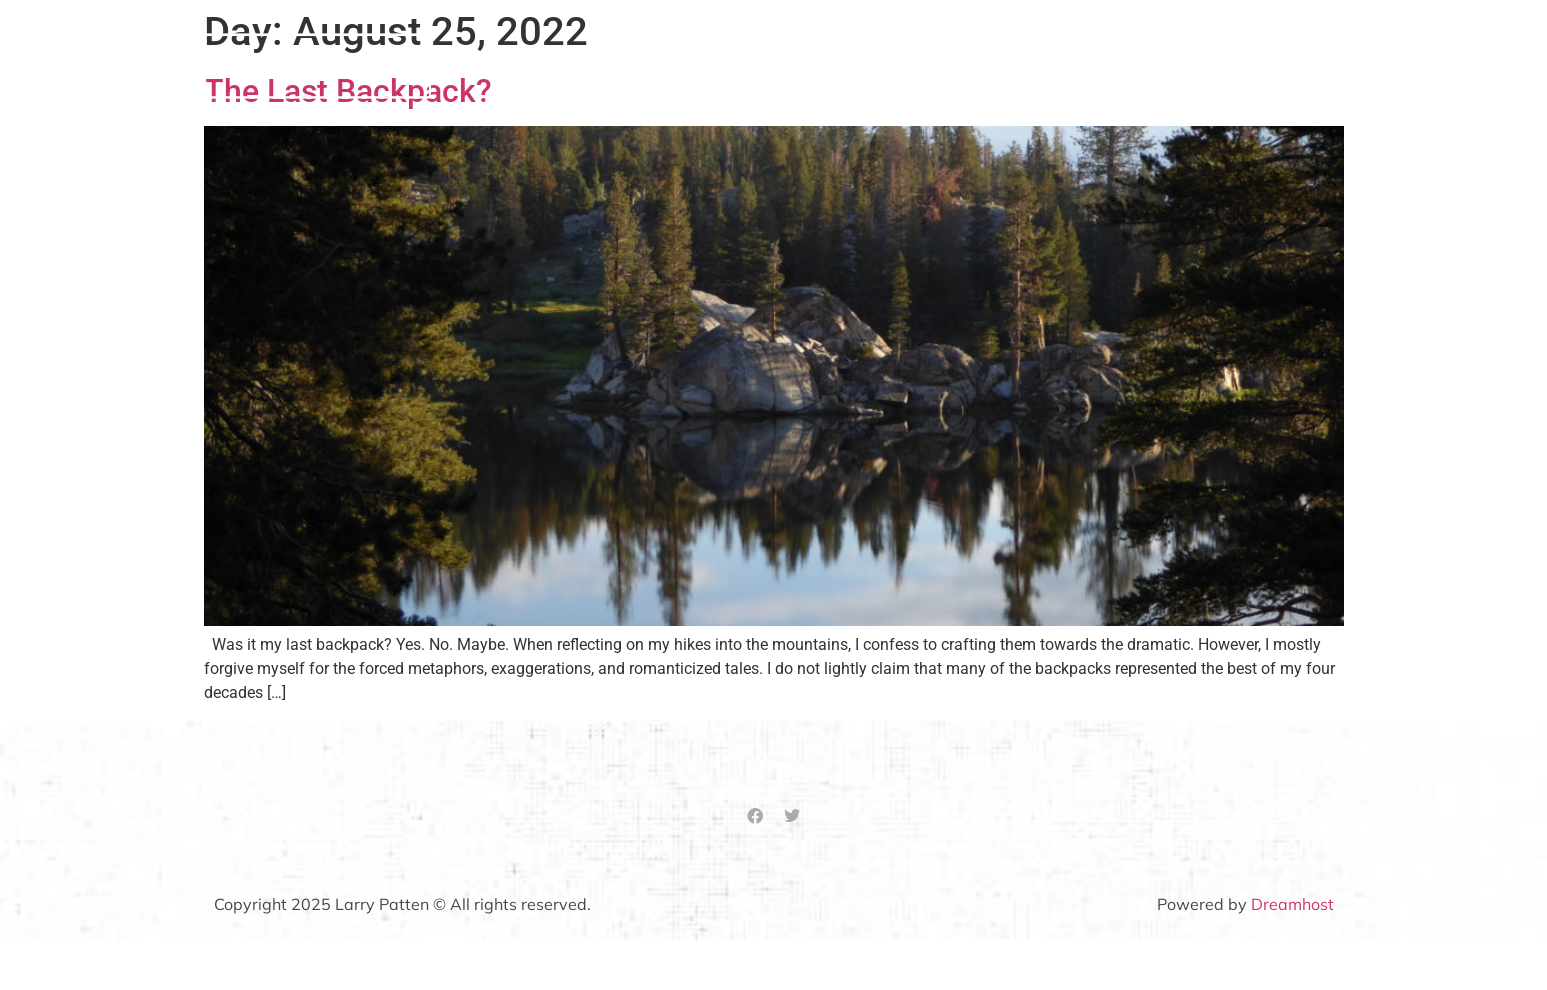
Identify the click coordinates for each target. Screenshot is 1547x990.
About (968, 65)
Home (884, 65)
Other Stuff (1230, 65)
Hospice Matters (1089, 65)
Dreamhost (1292, 904)
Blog (1327, 65)
